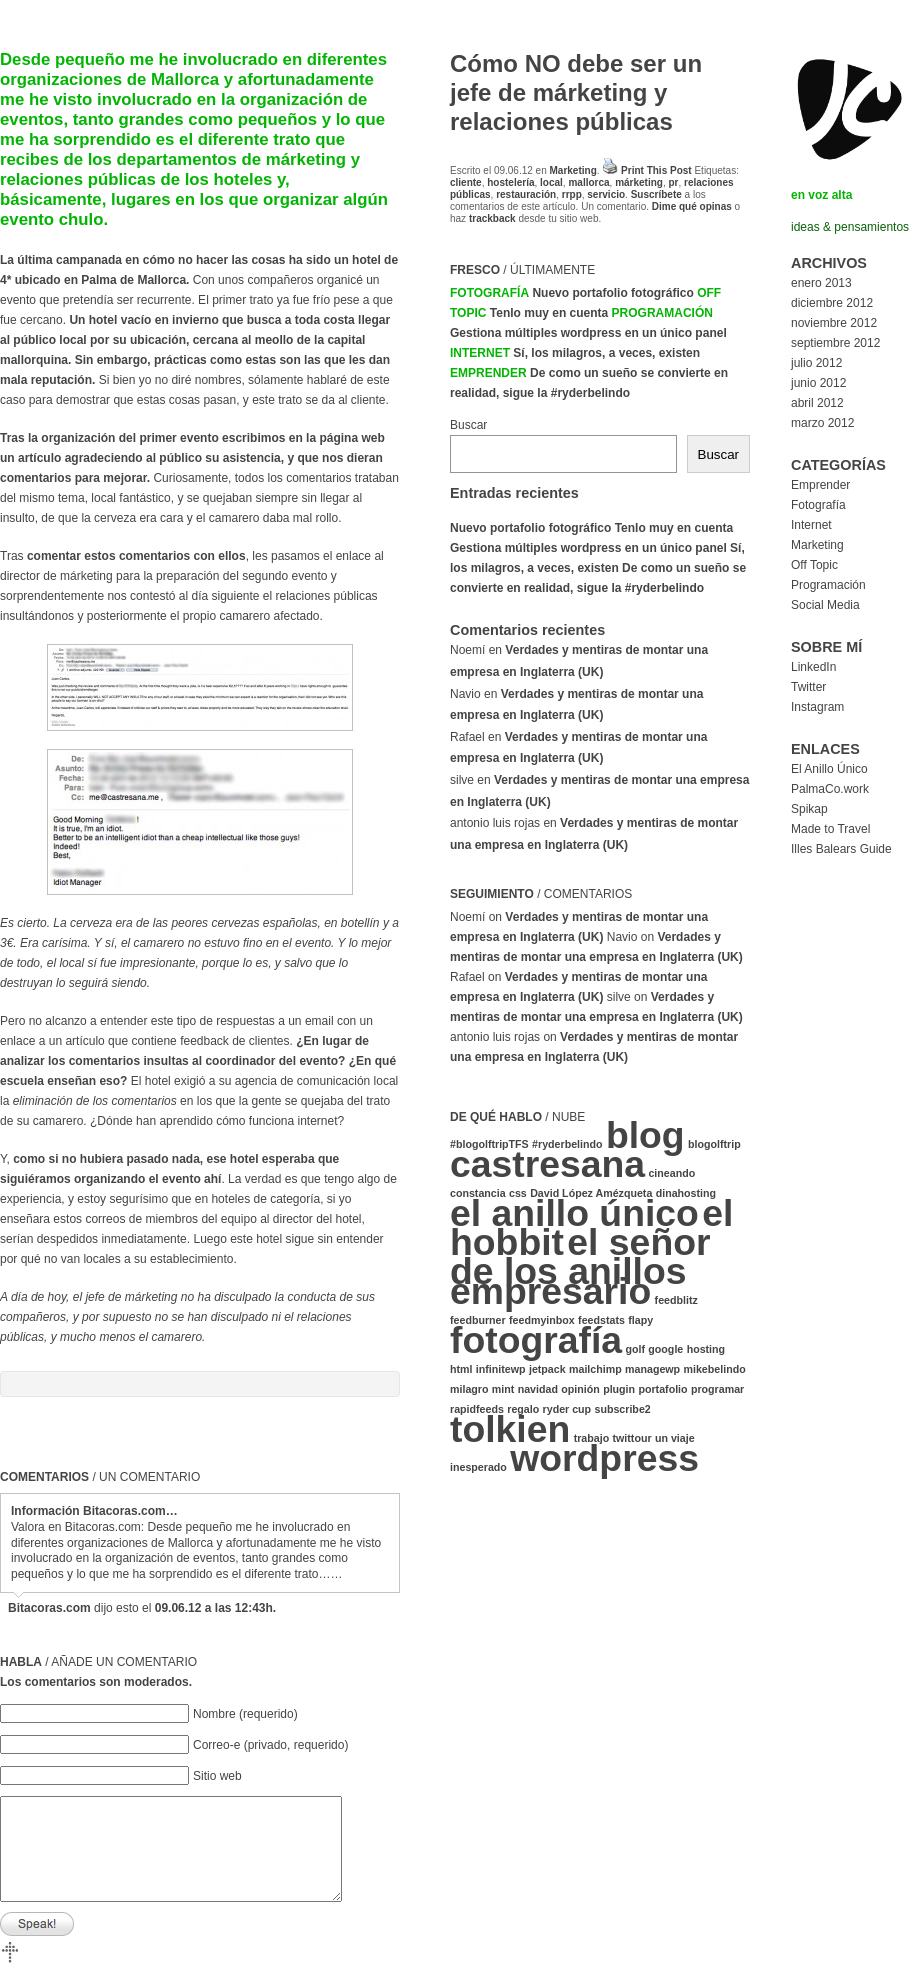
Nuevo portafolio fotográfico (612, 293)
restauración (526, 194)
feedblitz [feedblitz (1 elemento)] (676, 1300)
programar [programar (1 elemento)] (717, 1389)
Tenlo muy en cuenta (549, 313)
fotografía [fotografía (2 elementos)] (536, 1340)
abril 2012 (817, 403)
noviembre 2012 (834, 323)
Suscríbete (656, 194)
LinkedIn (813, 667)
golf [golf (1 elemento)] (635, 1349)
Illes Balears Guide (841, 849)
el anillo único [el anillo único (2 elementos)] (574, 1213)
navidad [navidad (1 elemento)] (538, 1389)
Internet (480, 353)
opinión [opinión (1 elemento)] (580, 1389)
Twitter (808, 687)
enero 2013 (821, 283)
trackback (492, 218)
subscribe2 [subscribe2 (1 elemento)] (622, 1409)
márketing (639, 182)
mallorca (588, 182)
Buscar (468, 425)
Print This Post (656, 170)
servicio (606, 194)
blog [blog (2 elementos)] (645, 1135)
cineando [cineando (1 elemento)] (671, 1173)
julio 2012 (816, 363)
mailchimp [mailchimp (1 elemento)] (595, 1369)
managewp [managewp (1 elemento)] (652, 1369)
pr (673, 182)
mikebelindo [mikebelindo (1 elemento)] (714, 1369)
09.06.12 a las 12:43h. (215, 1608)
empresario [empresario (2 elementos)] (550, 1291)
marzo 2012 (822, 423)
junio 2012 (818, 383)
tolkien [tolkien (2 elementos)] (510, 1429)
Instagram (817, 707)
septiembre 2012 (835, 343)
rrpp (572, 194)
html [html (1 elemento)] (461, 1369)
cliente (466, 182)
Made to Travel (830, 829)
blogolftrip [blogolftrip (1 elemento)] (714, 1144)
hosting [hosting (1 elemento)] (706, 1349)
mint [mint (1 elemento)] (503, 1389)
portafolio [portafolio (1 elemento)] (662, 1389)
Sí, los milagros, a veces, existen (606, 353)
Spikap (809, 809)
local (551, 182)
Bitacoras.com (49, 1608)
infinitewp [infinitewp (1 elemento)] (501, 1369)
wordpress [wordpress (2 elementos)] (604, 1458)
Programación (662, 313)
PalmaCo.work (830, 789)
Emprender (488, 373)
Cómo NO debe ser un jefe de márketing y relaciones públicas (576, 92)
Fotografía (489, 293)
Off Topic (814, 565)
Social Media (825, 605)
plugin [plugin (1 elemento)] (619, 1389)
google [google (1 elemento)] (665, 1349)
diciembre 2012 (832, 303)
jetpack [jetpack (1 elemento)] (547, 1369)
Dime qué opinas (692, 206)
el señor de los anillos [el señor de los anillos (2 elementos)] (580, 1256)
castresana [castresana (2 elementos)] (547, 1164)
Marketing (573, 170)
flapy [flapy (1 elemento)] (640, 1320)
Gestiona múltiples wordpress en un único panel (588, 333)
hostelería (510, 182)
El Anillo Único (829, 769)
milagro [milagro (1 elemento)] (469, 1389)
